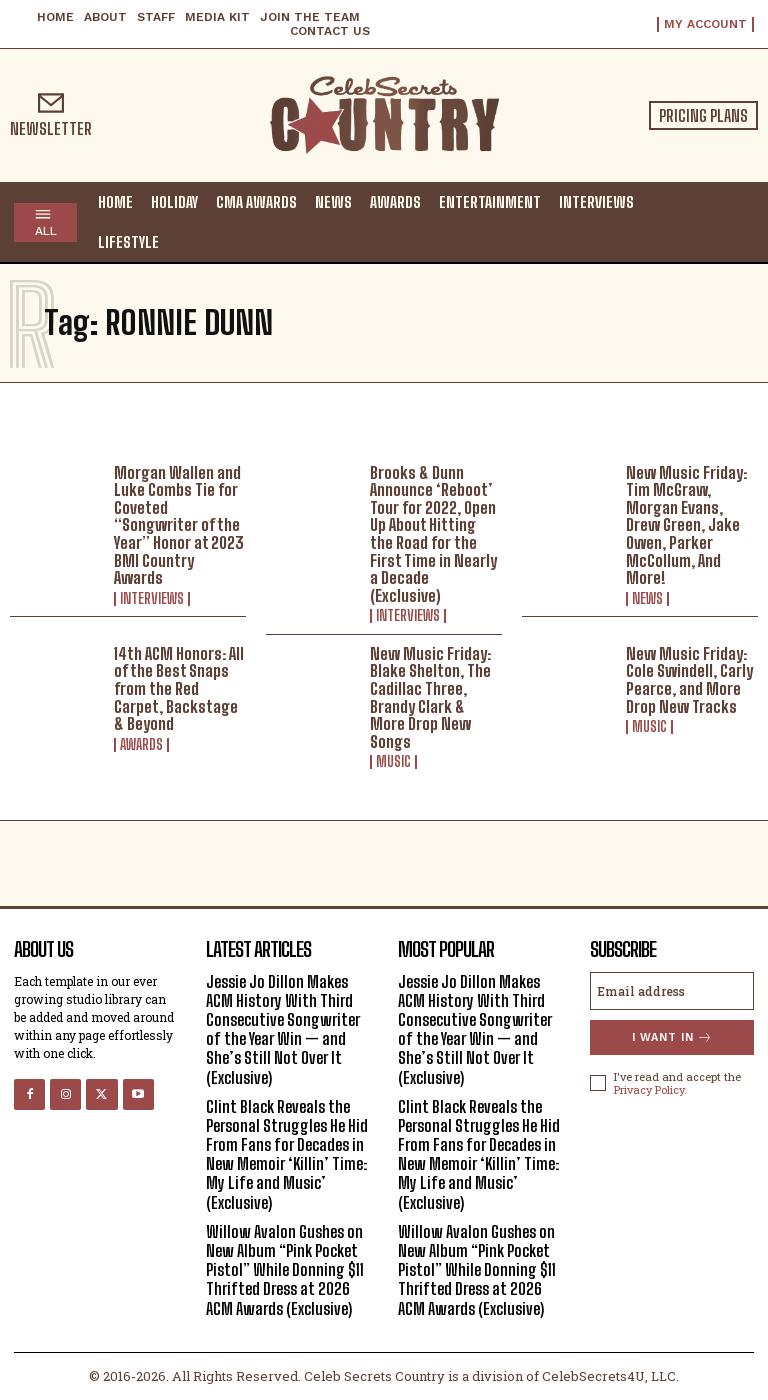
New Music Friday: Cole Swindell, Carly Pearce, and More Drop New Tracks (689, 680)
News (647, 599)
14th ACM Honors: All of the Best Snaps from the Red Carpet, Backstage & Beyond (179, 688)
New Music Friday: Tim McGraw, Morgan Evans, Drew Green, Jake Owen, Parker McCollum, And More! (686, 525)
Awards (141, 745)
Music (393, 762)
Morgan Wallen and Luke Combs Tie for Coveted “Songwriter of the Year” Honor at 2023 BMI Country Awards (179, 525)
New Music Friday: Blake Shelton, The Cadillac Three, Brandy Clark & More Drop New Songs (430, 697)
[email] (672, 991)
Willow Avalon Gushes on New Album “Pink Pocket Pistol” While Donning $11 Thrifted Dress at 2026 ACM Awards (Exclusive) (285, 1270)
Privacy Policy (649, 1089)
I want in (672, 1037)
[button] (734, 221)
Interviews (152, 599)
